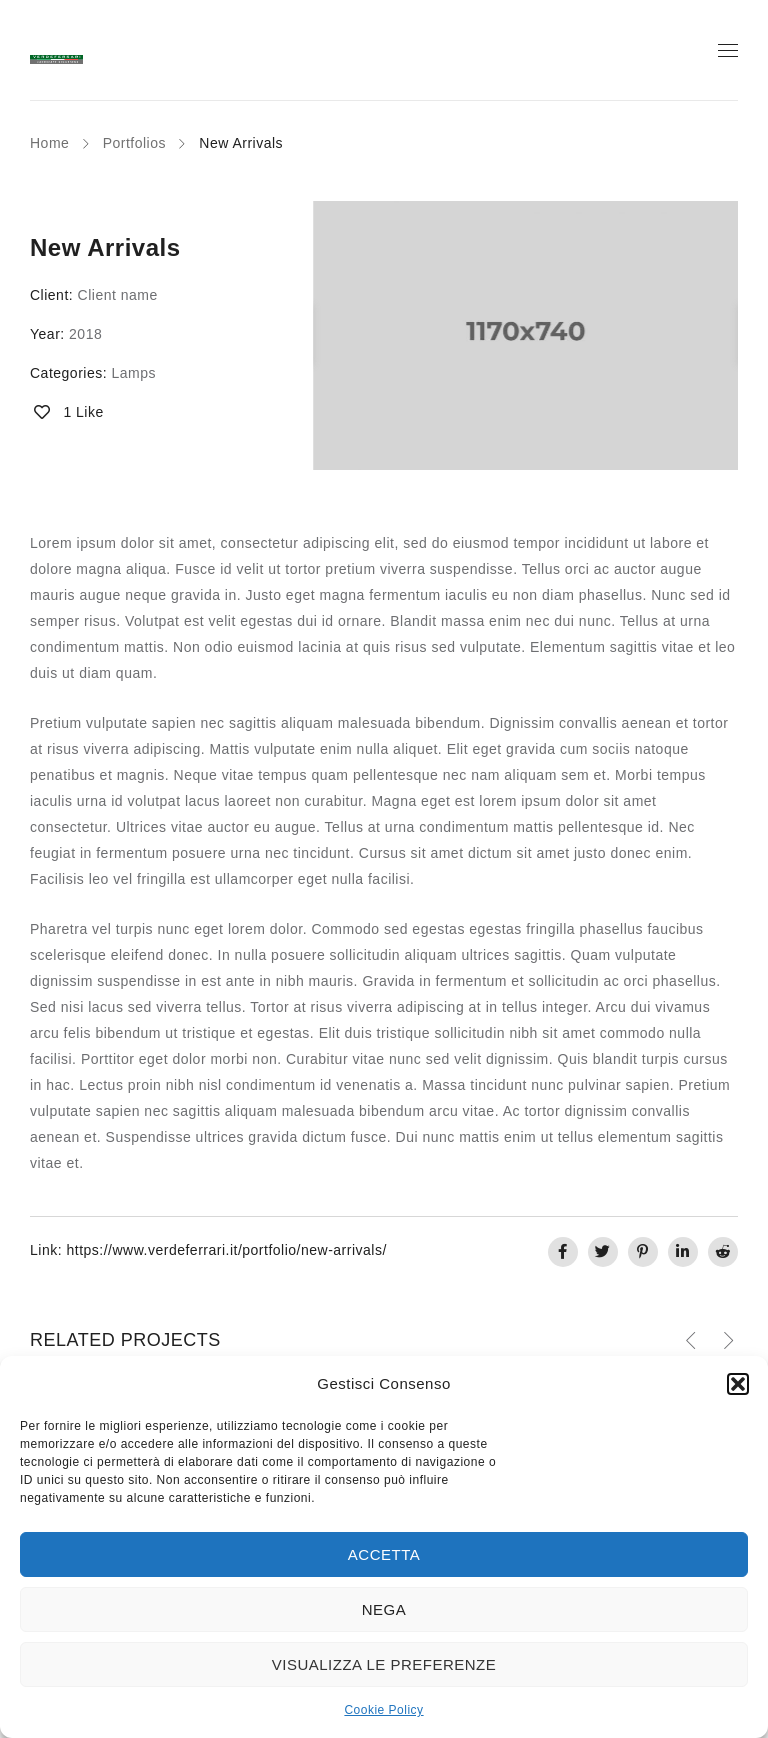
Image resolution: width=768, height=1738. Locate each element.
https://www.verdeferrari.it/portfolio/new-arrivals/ (226, 1250)
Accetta (384, 1554)
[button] (738, 1384)
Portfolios (134, 143)
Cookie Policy (383, 1710)
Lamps (133, 373)
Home (49, 143)
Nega (384, 1609)
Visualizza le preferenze (384, 1664)
